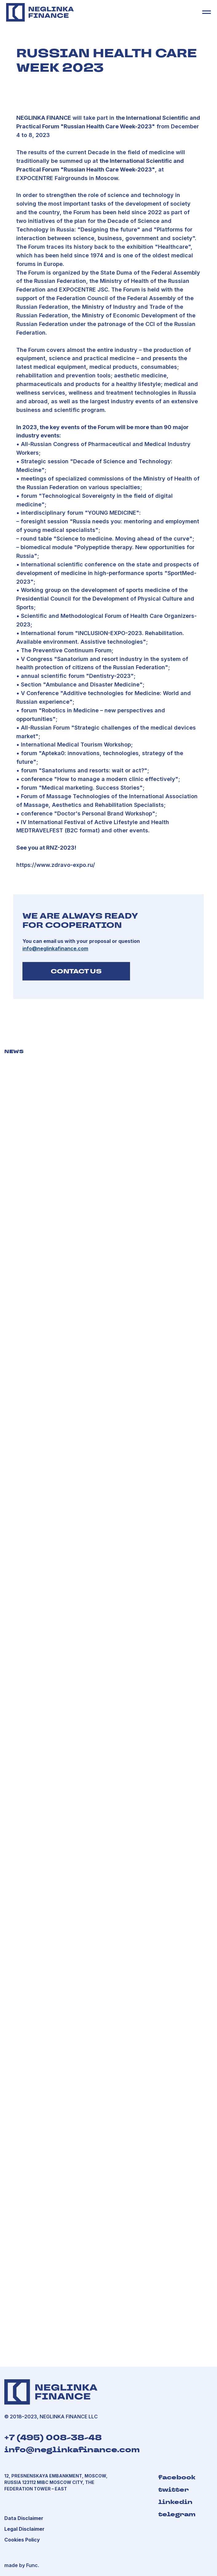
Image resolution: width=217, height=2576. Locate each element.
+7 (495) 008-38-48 (53, 2437)
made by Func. (21, 2565)
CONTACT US (76, 971)
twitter (173, 2489)
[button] (24, 2529)
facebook (176, 2477)
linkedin (175, 2502)
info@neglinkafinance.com (72, 2449)
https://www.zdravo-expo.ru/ (55, 865)
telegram (176, 2514)
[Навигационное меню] (206, 12)
